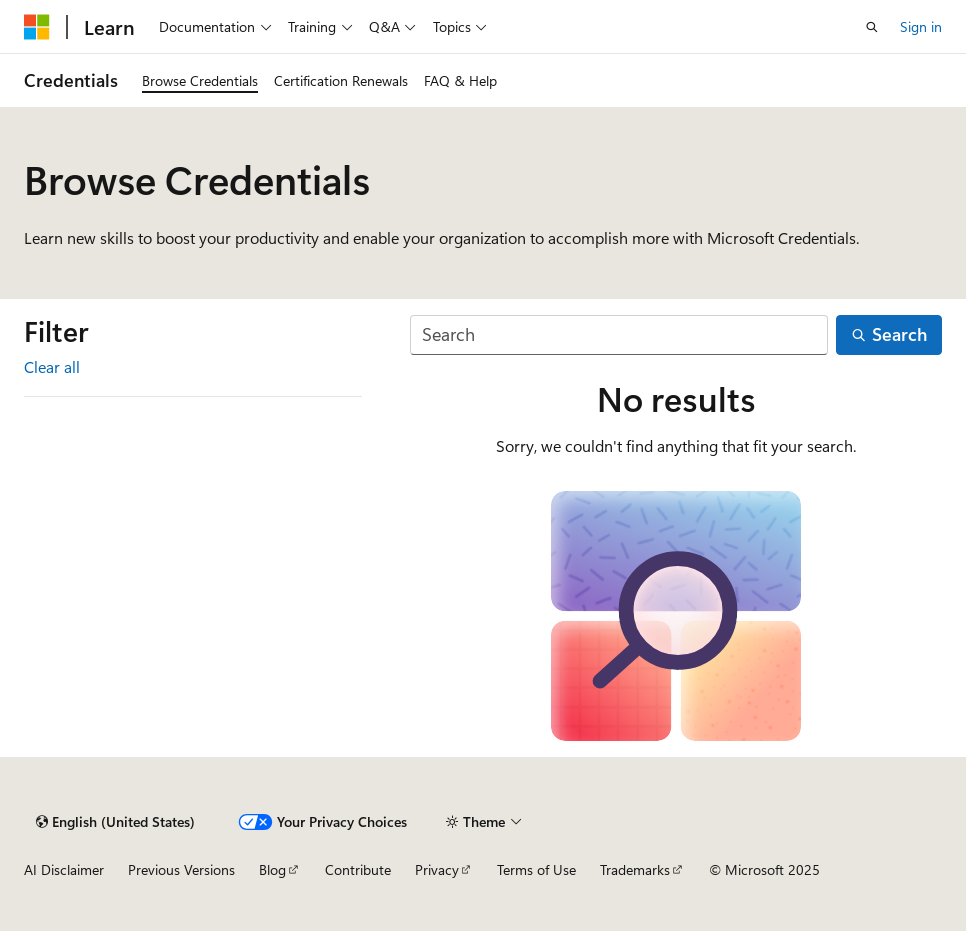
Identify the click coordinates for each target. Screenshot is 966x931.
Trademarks (635, 869)
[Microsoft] (37, 27)
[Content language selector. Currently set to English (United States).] (115, 822)
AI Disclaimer (64, 869)
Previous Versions (181, 869)
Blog (272, 869)
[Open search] (872, 27)
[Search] (619, 335)
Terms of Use (536, 869)
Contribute (358, 869)
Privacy (437, 869)
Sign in (921, 26)
